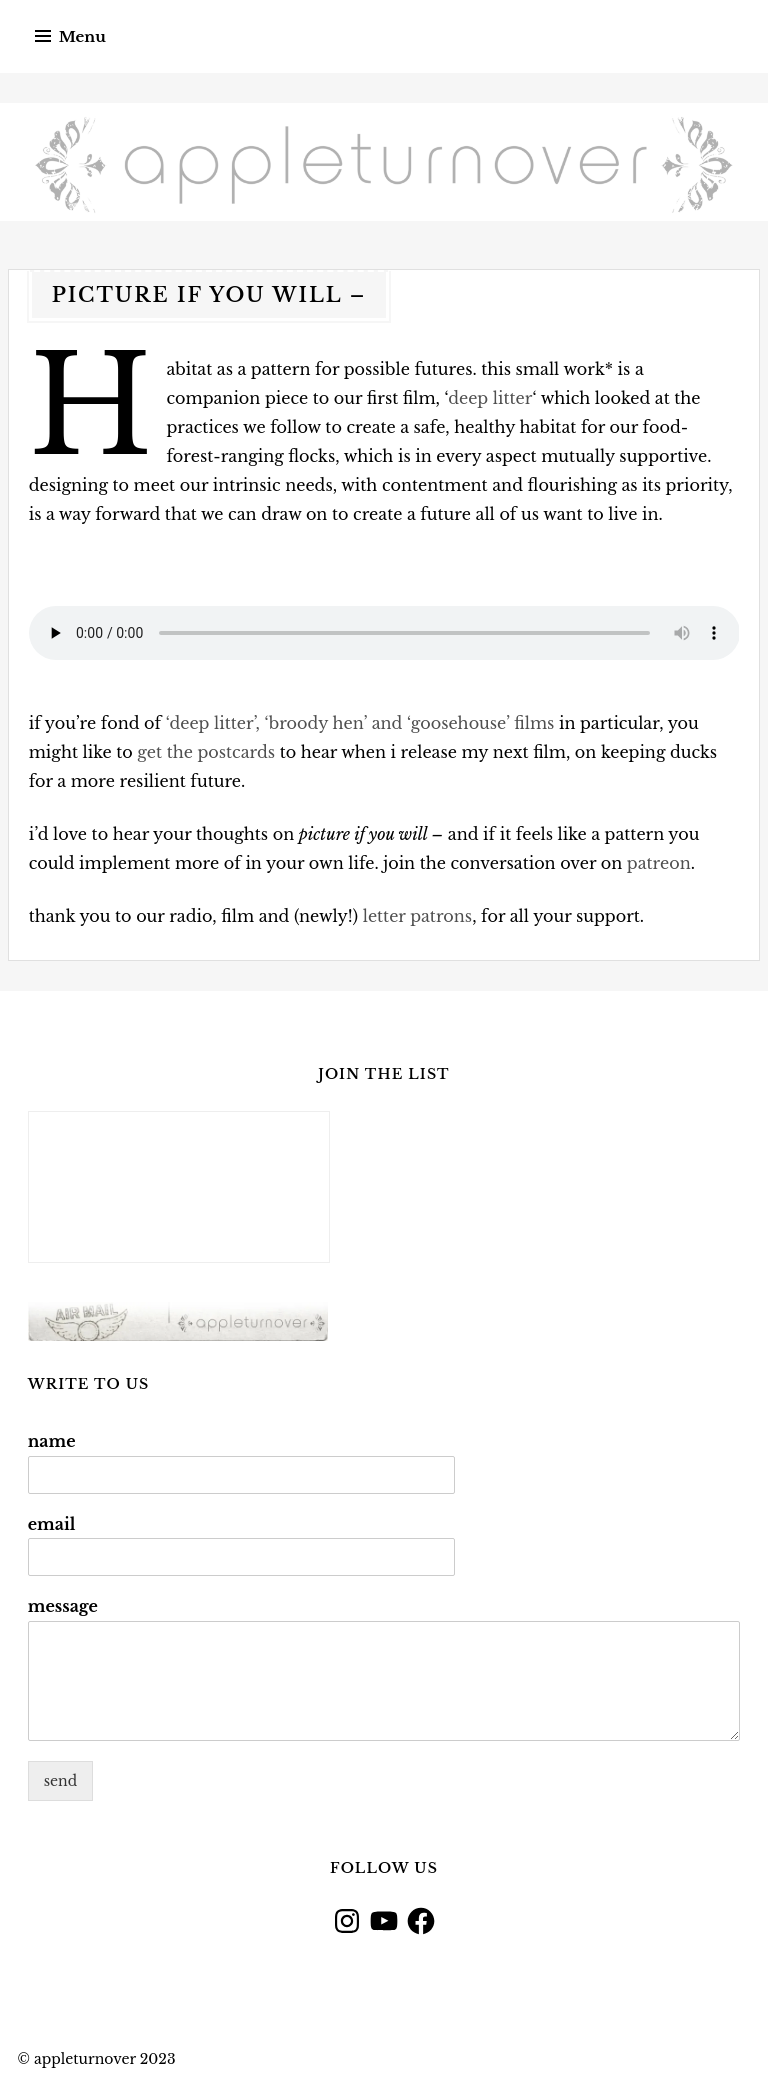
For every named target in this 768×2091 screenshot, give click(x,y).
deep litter (490, 398)
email (52, 1524)
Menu (82, 36)
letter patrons (417, 916)
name (52, 1441)
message (63, 1606)
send (60, 1781)
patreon (659, 863)
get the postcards (206, 752)
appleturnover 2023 (105, 2059)
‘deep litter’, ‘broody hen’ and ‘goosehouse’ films (360, 723)
